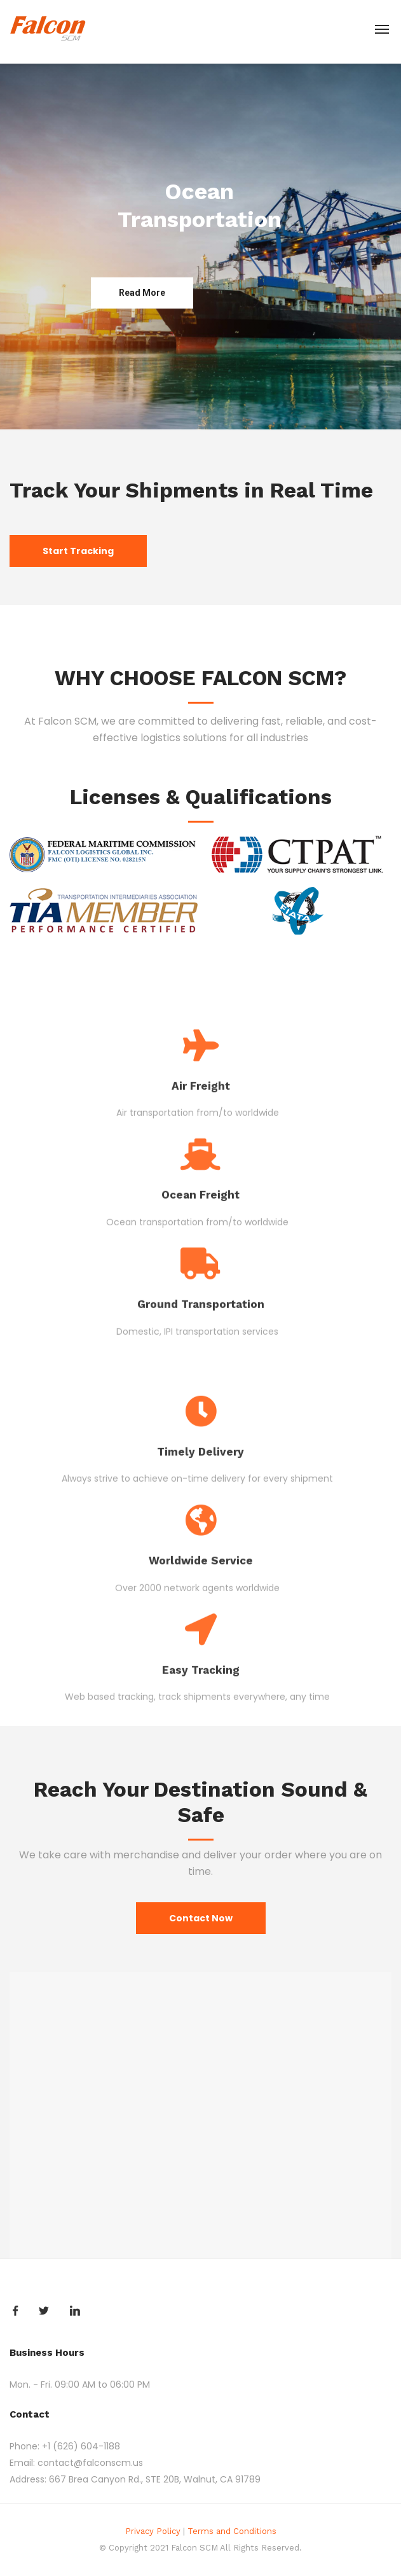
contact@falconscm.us (90, 2462)
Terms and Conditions (231, 2531)
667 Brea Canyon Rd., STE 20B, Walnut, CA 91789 (155, 2479)
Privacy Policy (152, 2531)
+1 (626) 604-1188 (81, 2446)
